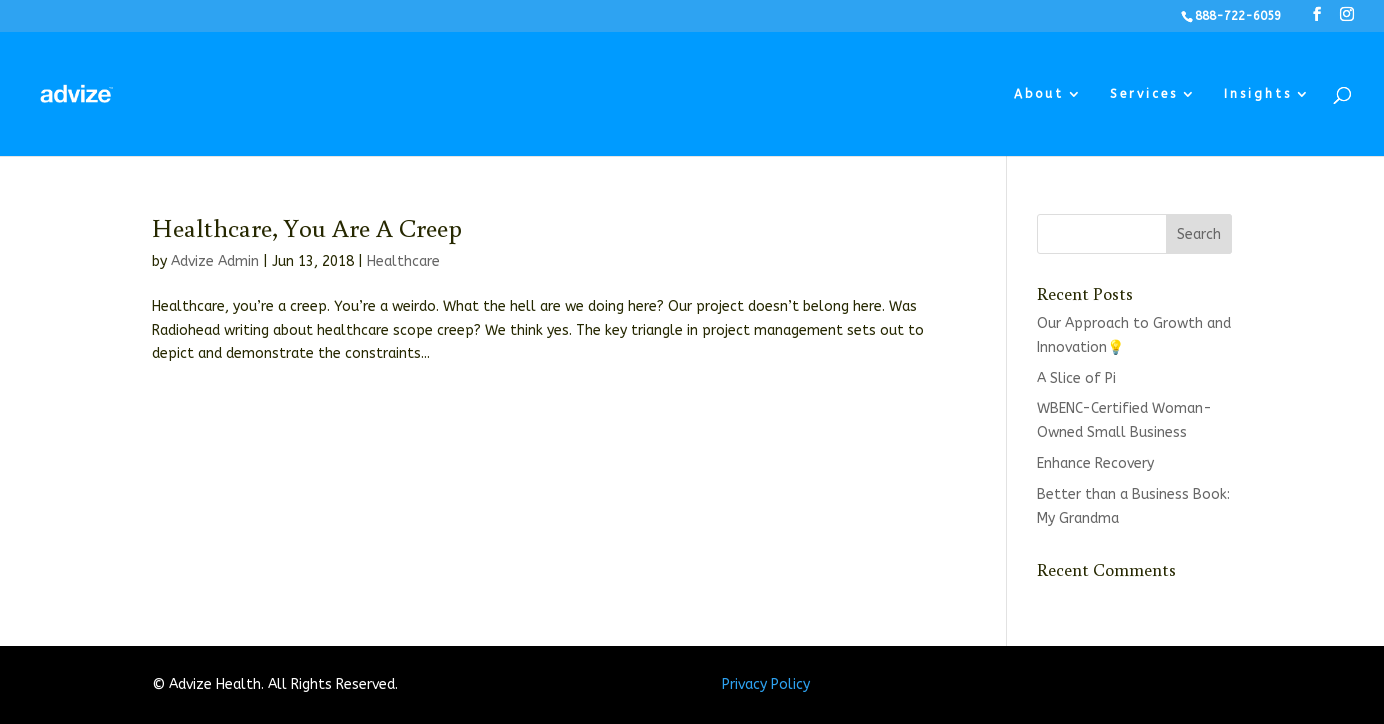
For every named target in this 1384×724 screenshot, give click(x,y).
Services (1144, 94)
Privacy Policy (766, 684)
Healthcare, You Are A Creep (307, 227)
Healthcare (403, 261)
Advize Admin (215, 261)
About (1039, 94)
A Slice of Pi (1076, 378)
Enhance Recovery (1095, 463)
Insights (1258, 94)
